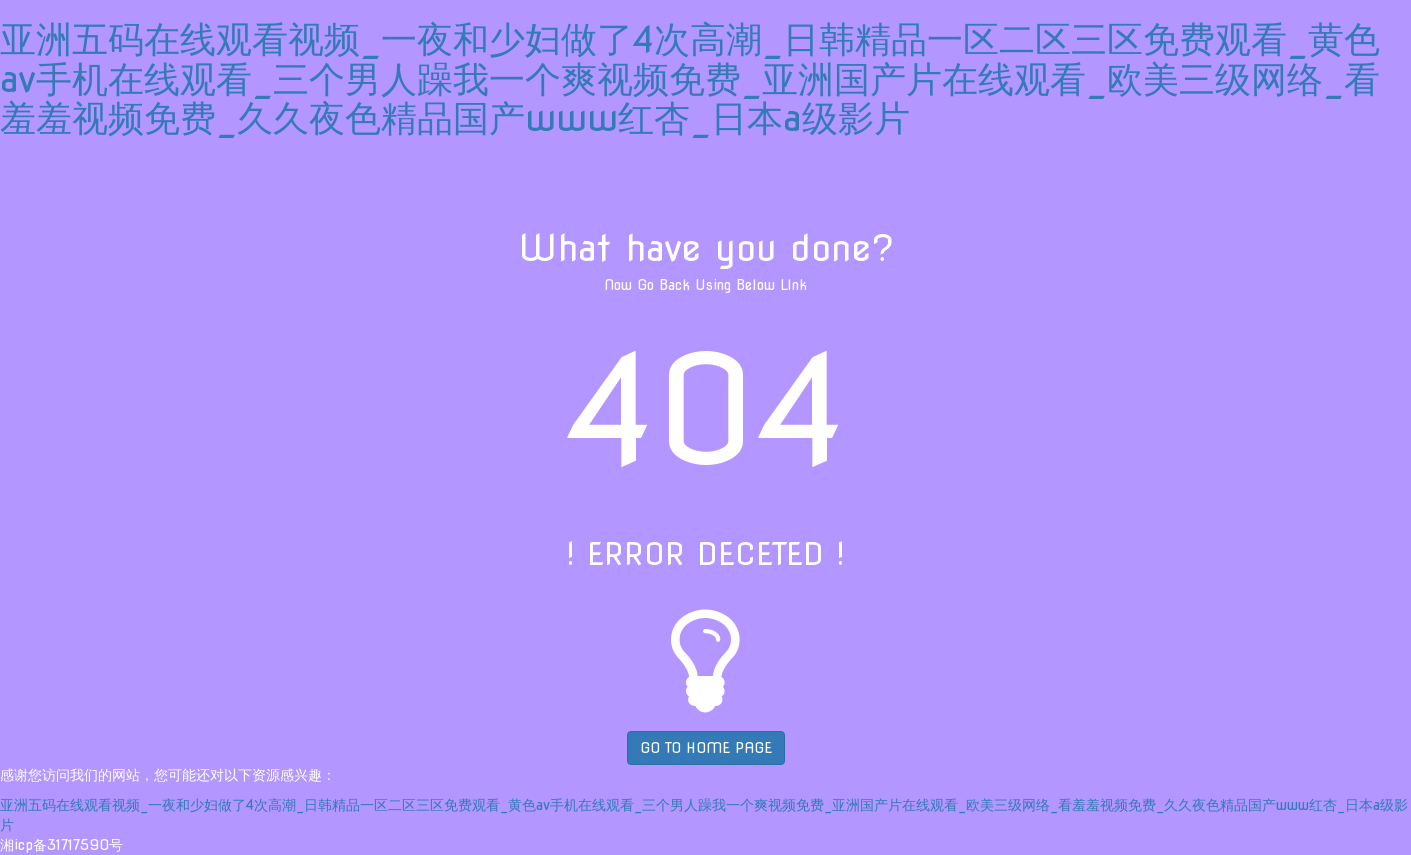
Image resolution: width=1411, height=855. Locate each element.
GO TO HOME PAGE (706, 748)
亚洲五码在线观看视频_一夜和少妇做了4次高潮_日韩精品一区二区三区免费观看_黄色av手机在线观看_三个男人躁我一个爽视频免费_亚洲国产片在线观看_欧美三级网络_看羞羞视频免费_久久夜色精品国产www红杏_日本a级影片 (690, 78)
